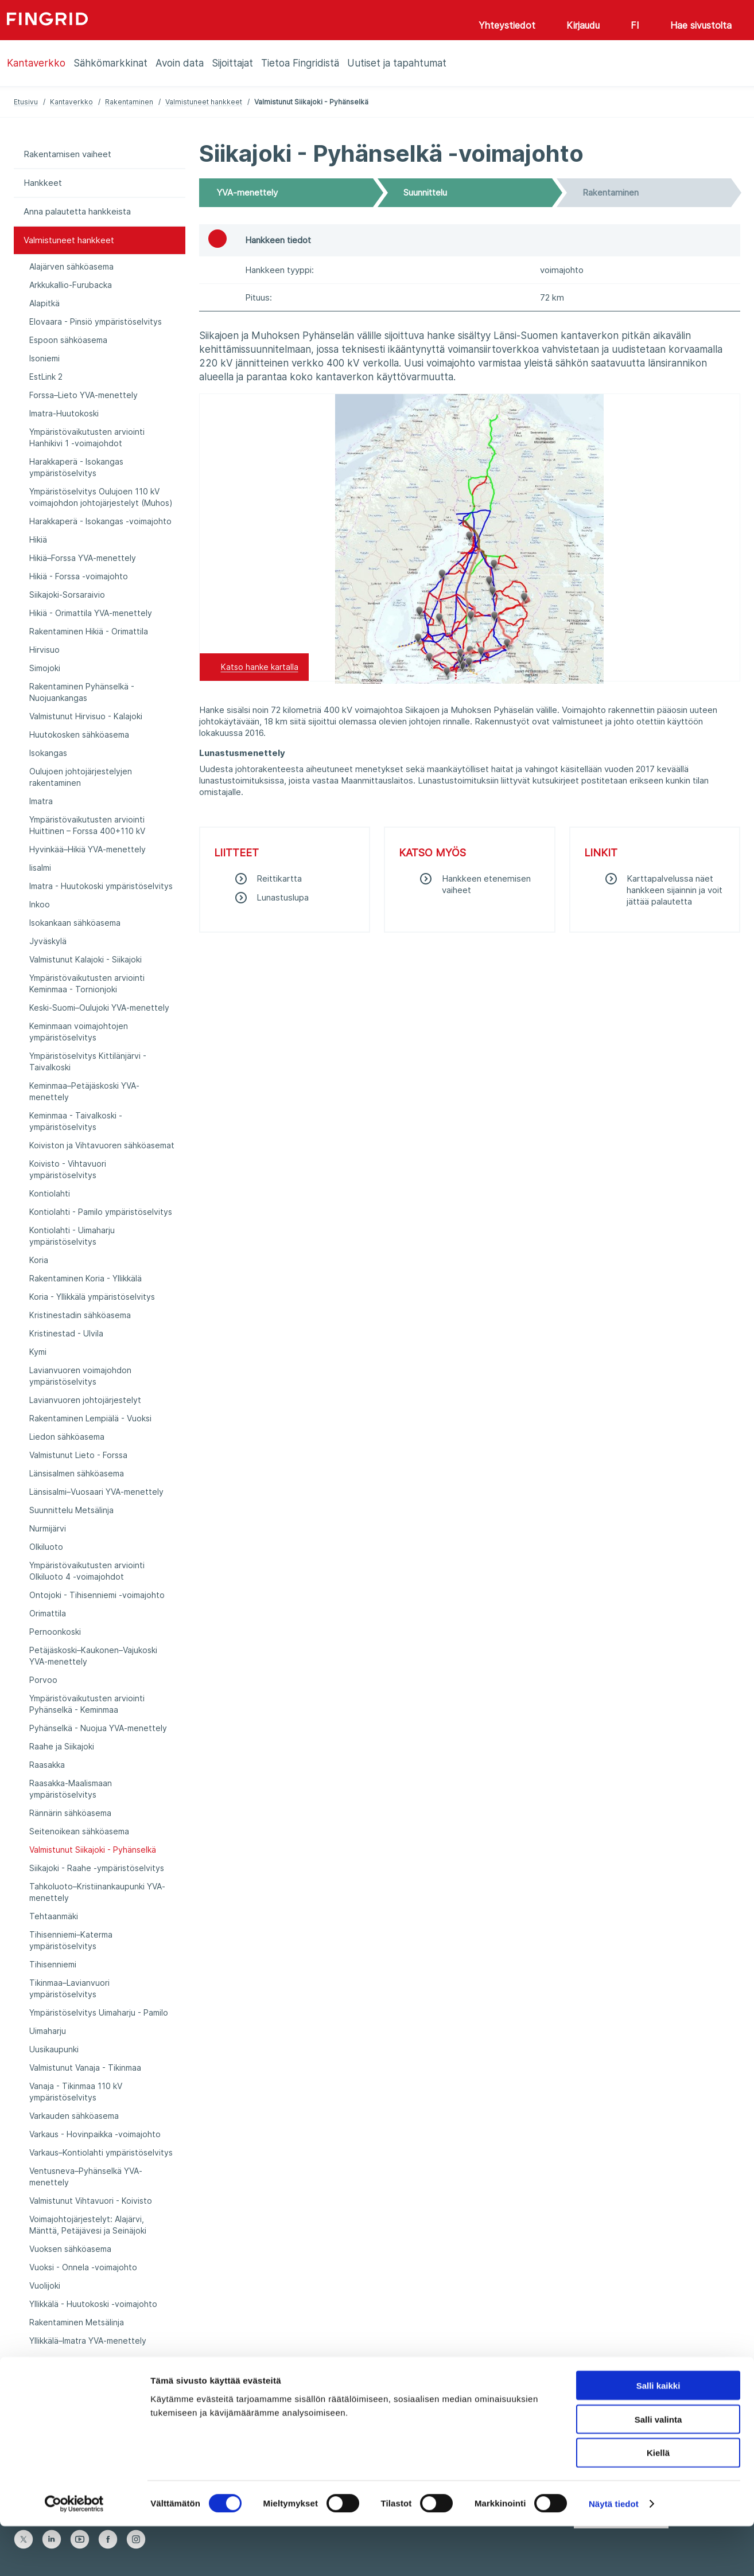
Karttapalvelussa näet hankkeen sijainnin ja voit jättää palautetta (674, 890)
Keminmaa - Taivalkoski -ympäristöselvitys (75, 1121)
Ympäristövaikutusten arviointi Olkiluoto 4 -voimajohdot (87, 1570)
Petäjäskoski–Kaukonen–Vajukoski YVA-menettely (93, 1655)
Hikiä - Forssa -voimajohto (78, 576)
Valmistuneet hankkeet (203, 102)
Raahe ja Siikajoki (61, 1746)
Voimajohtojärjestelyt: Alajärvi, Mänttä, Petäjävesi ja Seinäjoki (87, 2224)
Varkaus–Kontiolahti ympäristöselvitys (101, 2152)
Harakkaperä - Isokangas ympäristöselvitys (76, 467)
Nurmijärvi (47, 1528)
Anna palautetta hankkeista (77, 211)
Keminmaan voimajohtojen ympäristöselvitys (78, 1031)
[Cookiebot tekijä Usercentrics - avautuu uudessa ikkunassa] (74, 2553)
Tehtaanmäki (53, 1916)
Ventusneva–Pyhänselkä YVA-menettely (85, 2176)
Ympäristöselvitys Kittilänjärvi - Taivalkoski (87, 1061)
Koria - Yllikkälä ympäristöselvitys (92, 1296)
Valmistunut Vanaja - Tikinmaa (85, 2067)
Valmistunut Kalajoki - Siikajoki (85, 959)
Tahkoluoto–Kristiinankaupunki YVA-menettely (97, 1892)
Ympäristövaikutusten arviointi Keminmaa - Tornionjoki (87, 983)
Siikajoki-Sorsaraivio (67, 594)
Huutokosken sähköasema (79, 734)
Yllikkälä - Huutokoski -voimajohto (93, 2304)
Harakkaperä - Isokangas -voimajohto (100, 521)
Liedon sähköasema (66, 1436)
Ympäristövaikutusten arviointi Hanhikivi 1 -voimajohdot (87, 437)
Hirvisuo (44, 649)
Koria (38, 1260)
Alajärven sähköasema (71, 266)
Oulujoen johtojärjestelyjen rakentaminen (80, 777)
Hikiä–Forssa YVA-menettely (82, 558)
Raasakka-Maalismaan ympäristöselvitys (70, 1788)
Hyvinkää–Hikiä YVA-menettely (87, 849)
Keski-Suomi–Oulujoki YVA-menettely (99, 1007)
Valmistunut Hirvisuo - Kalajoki (85, 716)
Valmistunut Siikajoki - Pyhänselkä (92, 1849)
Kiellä (658, 2503)
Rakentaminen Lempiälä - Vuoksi (90, 1418)
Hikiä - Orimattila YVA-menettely (90, 613)
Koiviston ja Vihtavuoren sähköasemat (101, 1145)
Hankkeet (43, 182)
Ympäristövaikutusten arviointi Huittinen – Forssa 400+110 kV (87, 825)
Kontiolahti (49, 1193)
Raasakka (47, 1765)
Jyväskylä (48, 941)
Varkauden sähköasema (74, 2116)
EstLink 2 (46, 376)
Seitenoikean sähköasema (79, 1831)
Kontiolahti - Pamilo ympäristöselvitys (100, 1212)
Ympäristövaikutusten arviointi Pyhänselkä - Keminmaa (87, 1703)
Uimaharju (47, 2031)
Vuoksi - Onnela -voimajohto (83, 2267)
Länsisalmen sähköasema (76, 1473)
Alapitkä (44, 303)
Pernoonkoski (55, 1631)
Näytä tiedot (614, 2553)
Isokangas (48, 753)
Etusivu (26, 102)
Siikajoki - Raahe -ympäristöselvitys (96, 1868)
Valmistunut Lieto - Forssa (78, 1455)
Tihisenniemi (52, 1964)
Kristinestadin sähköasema (80, 1315)
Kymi (37, 1352)
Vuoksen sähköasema (70, 2249)
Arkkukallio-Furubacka (70, 285)
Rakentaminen (129, 102)
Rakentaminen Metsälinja (76, 2322)
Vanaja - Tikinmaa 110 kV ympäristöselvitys (75, 2091)
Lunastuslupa (282, 897)
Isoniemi (44, 358)
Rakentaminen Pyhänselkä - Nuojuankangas (81, 692)
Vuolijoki (44, 2285)
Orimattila (47, 1613)
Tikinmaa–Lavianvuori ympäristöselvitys (69, 1988)
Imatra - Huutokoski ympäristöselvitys (101, 886)
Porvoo (43, 1680)
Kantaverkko (71, 102)
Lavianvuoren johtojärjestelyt (85, 1400)
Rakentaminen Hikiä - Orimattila (88, 631)
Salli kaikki (658, 2435)
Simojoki (44, 668)
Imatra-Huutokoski (64, 413)
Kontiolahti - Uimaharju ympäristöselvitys (72, 1235)
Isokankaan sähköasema (75, 922)
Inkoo (39, 904)
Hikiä (38, 539)
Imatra (41, 801)
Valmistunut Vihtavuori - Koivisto (90, 2200)
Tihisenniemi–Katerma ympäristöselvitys (70, 1940)
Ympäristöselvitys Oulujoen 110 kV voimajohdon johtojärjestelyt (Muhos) (101, 497)
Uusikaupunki (54, 2049)
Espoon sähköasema (68, 340)
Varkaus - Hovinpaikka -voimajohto (95, 2134)
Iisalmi (40, 867)
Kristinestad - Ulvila (66, 1333)
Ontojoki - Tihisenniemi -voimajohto (97, 1595)
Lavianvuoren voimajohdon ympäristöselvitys (80, 1375)
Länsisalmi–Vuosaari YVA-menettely (96, 1492)
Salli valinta (658, 2469)
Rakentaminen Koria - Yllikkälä (85, 1278)
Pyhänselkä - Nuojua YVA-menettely (98, 1728)
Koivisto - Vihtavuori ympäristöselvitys (67, 1169)
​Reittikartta (279, 878)
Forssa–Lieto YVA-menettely (83, 395)
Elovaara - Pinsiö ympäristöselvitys (95, 321)
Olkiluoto (46, 1547)
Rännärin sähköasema (70, 1813)
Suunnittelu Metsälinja (71, 1510)
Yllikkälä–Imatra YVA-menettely (87, 2340)
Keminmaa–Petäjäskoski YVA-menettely (84, 1091)
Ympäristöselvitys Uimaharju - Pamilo (98, 2012)
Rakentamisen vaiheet (67, 154)
